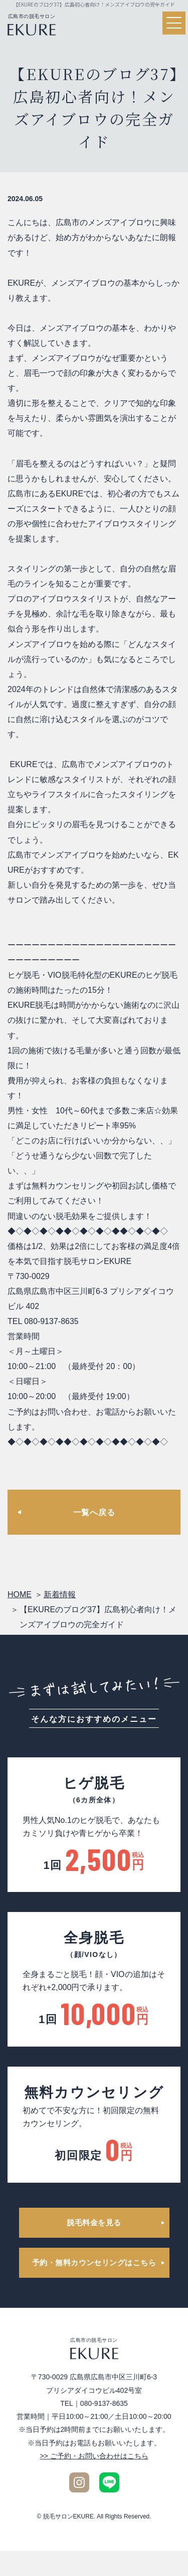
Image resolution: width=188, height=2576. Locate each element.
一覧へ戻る (94, 1512)
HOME (20, 1594)
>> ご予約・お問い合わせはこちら (94, 2456)
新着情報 (60, 1594)
